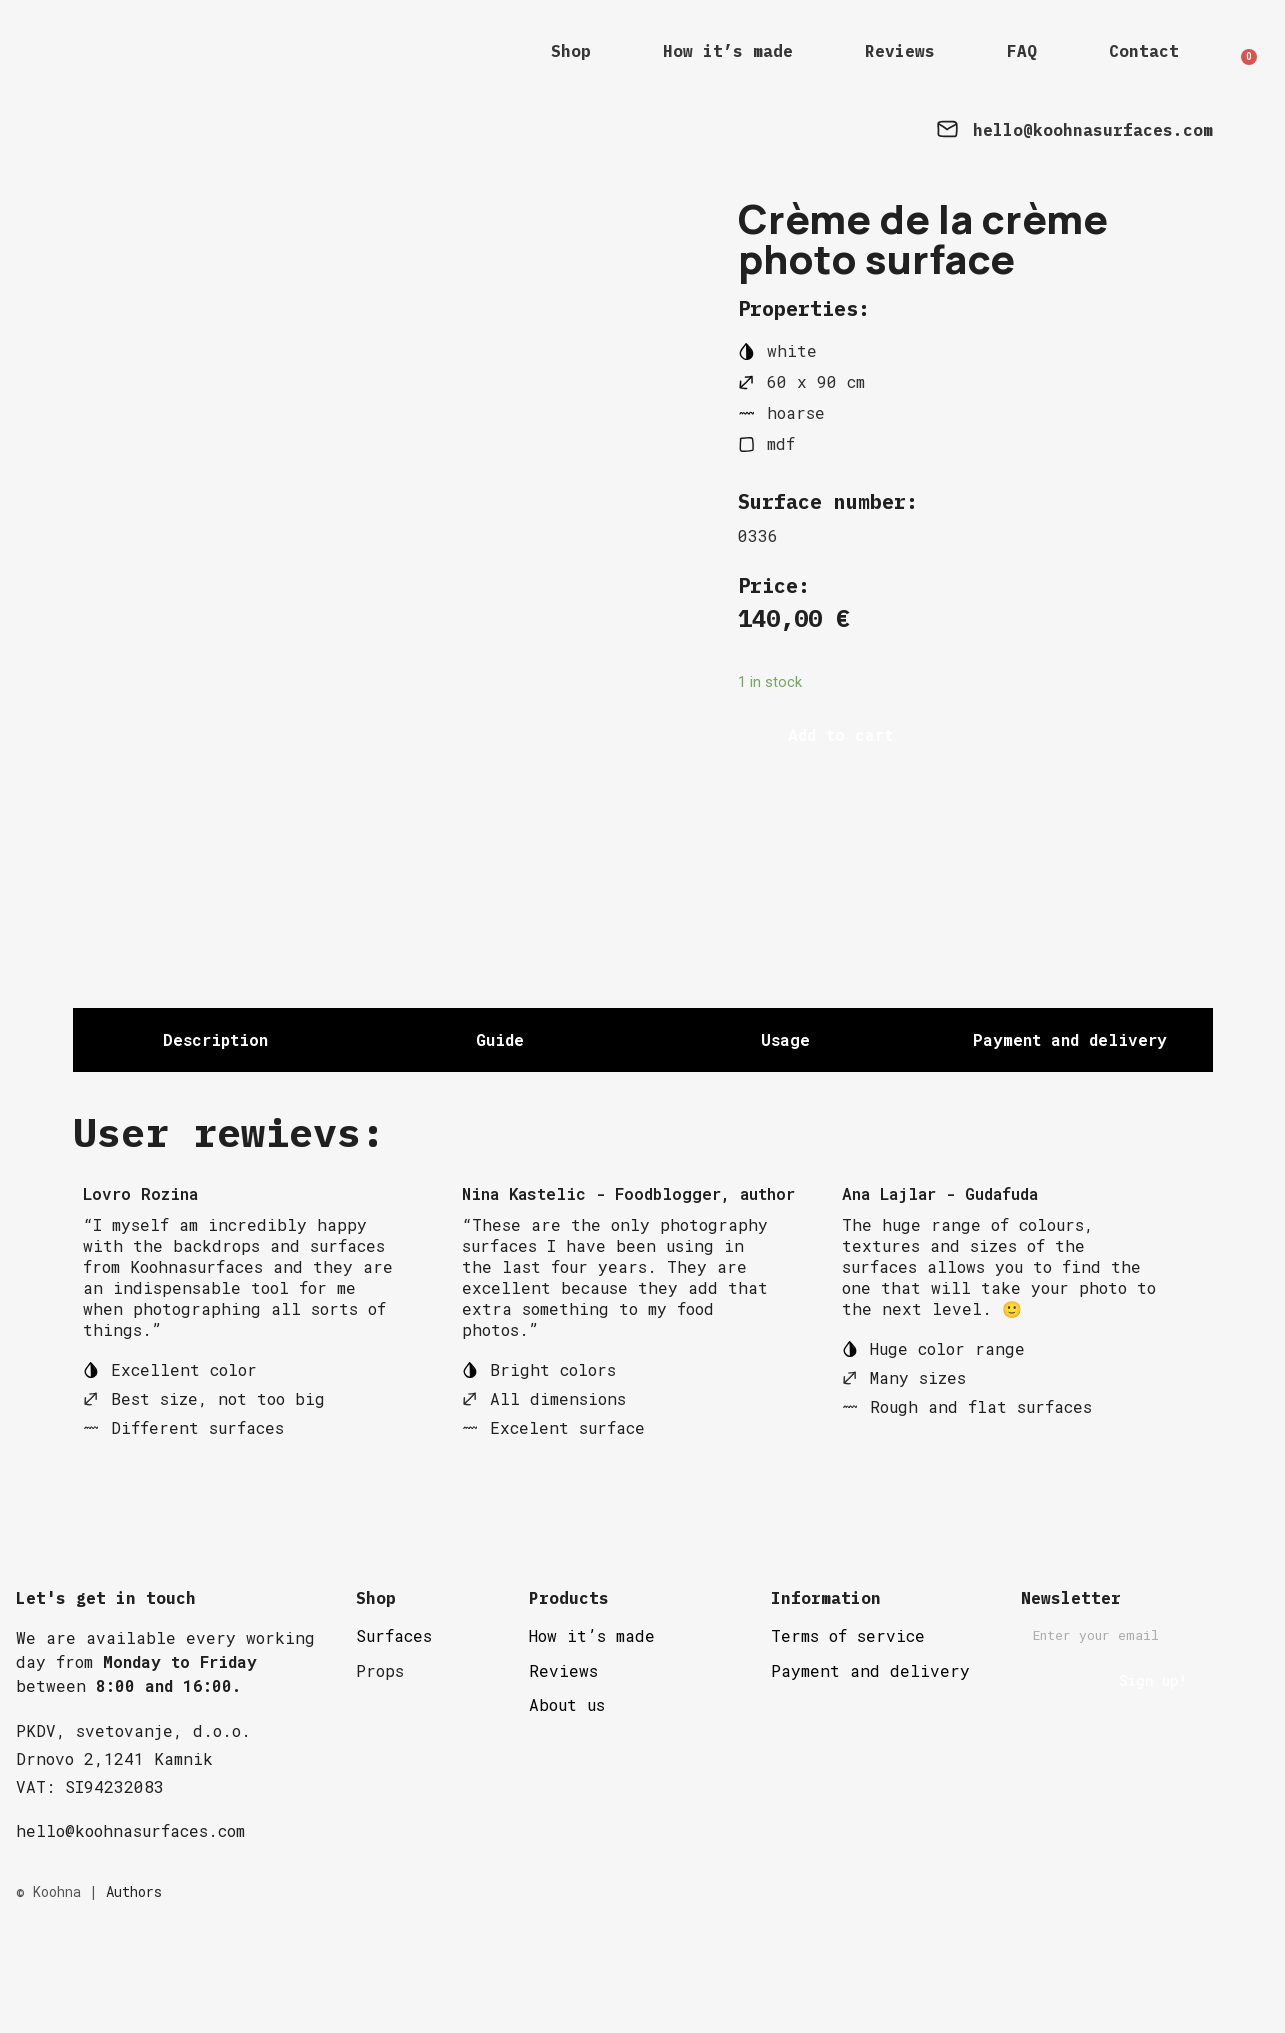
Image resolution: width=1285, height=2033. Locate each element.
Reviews (900, 51)
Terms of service (848, 1703)
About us (567, 1772)
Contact (1144, 51)
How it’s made (728, 51)
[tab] (215, 1108)
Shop (571, 51)
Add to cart (840, 734)
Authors (134, 1959)
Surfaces (394, 1703)
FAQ (1022, 51)
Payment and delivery (870, 1738)
